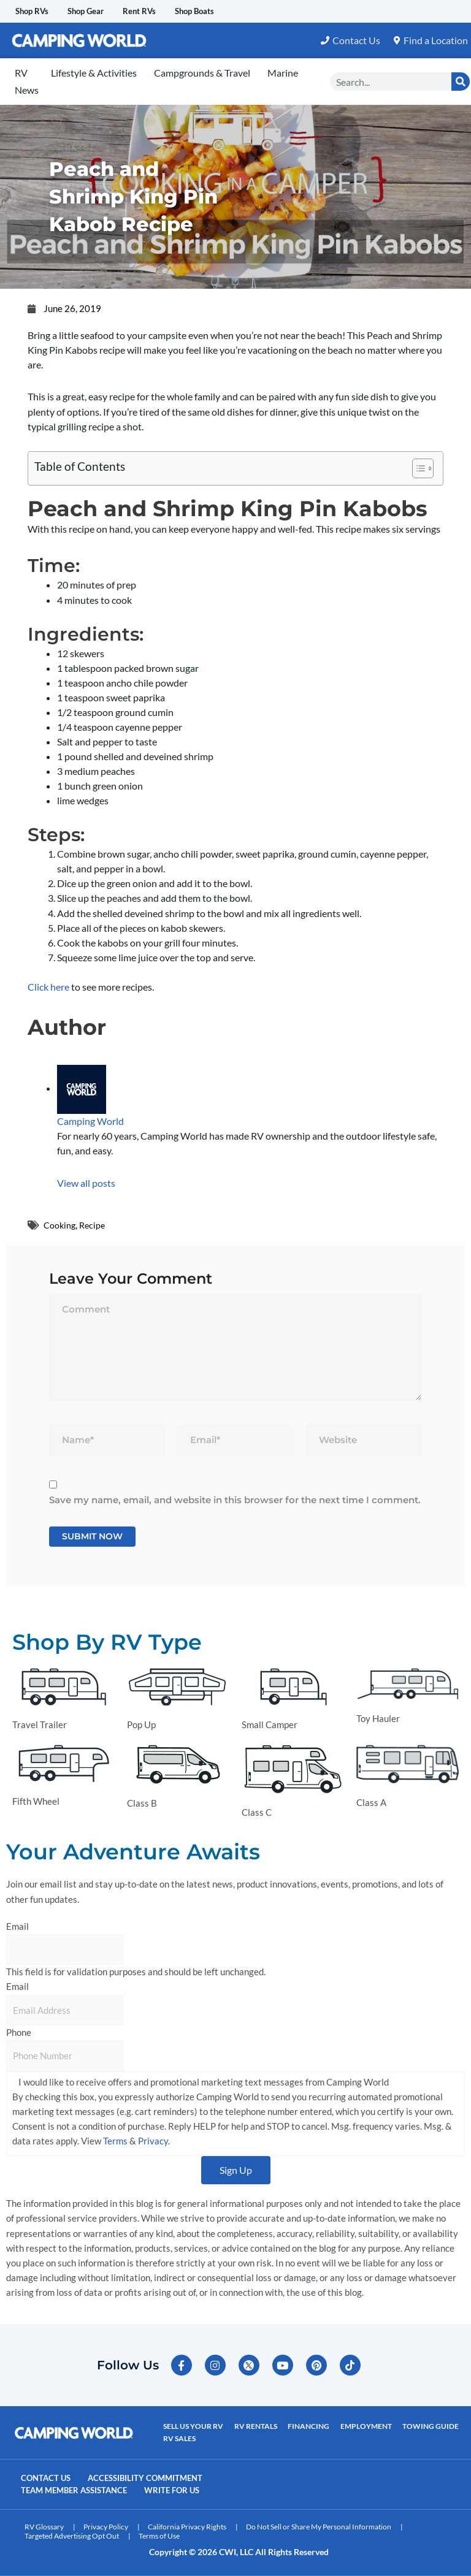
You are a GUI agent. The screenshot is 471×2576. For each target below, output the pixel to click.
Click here (48, 987)
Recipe (94, 1225)
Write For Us (193, 2491)
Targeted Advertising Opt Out (72, 2535)
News (27, 90)
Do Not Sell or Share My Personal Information (318, 2526)
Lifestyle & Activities (94, 73)
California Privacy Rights (187, 2526)
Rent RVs (170, 11)
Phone (18, 2032)
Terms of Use (159, 2535)
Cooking (60, 1225)
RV (21, 73)
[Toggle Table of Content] (417, 469)
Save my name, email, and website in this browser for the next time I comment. (235, 1500)
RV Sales (179, 2440)
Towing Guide (421, 2430)
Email (17, 1926)
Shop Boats (236, 11)
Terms (115, 2141)
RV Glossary (44, 2526)
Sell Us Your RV (193, 2430)
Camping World (90, 1122)
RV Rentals (252, 2430)
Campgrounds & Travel (202, 73)
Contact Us (51, 2480)
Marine (282, 73)
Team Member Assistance (82, 2491)
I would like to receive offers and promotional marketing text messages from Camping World (203, 2082)
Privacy (153, 2141)
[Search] (460, 82)
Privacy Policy (105, 2526)
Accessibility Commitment (162, 2480)
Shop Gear (104, 11)
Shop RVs (38, 11)
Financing (303, 2430)
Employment (359, 2430)
